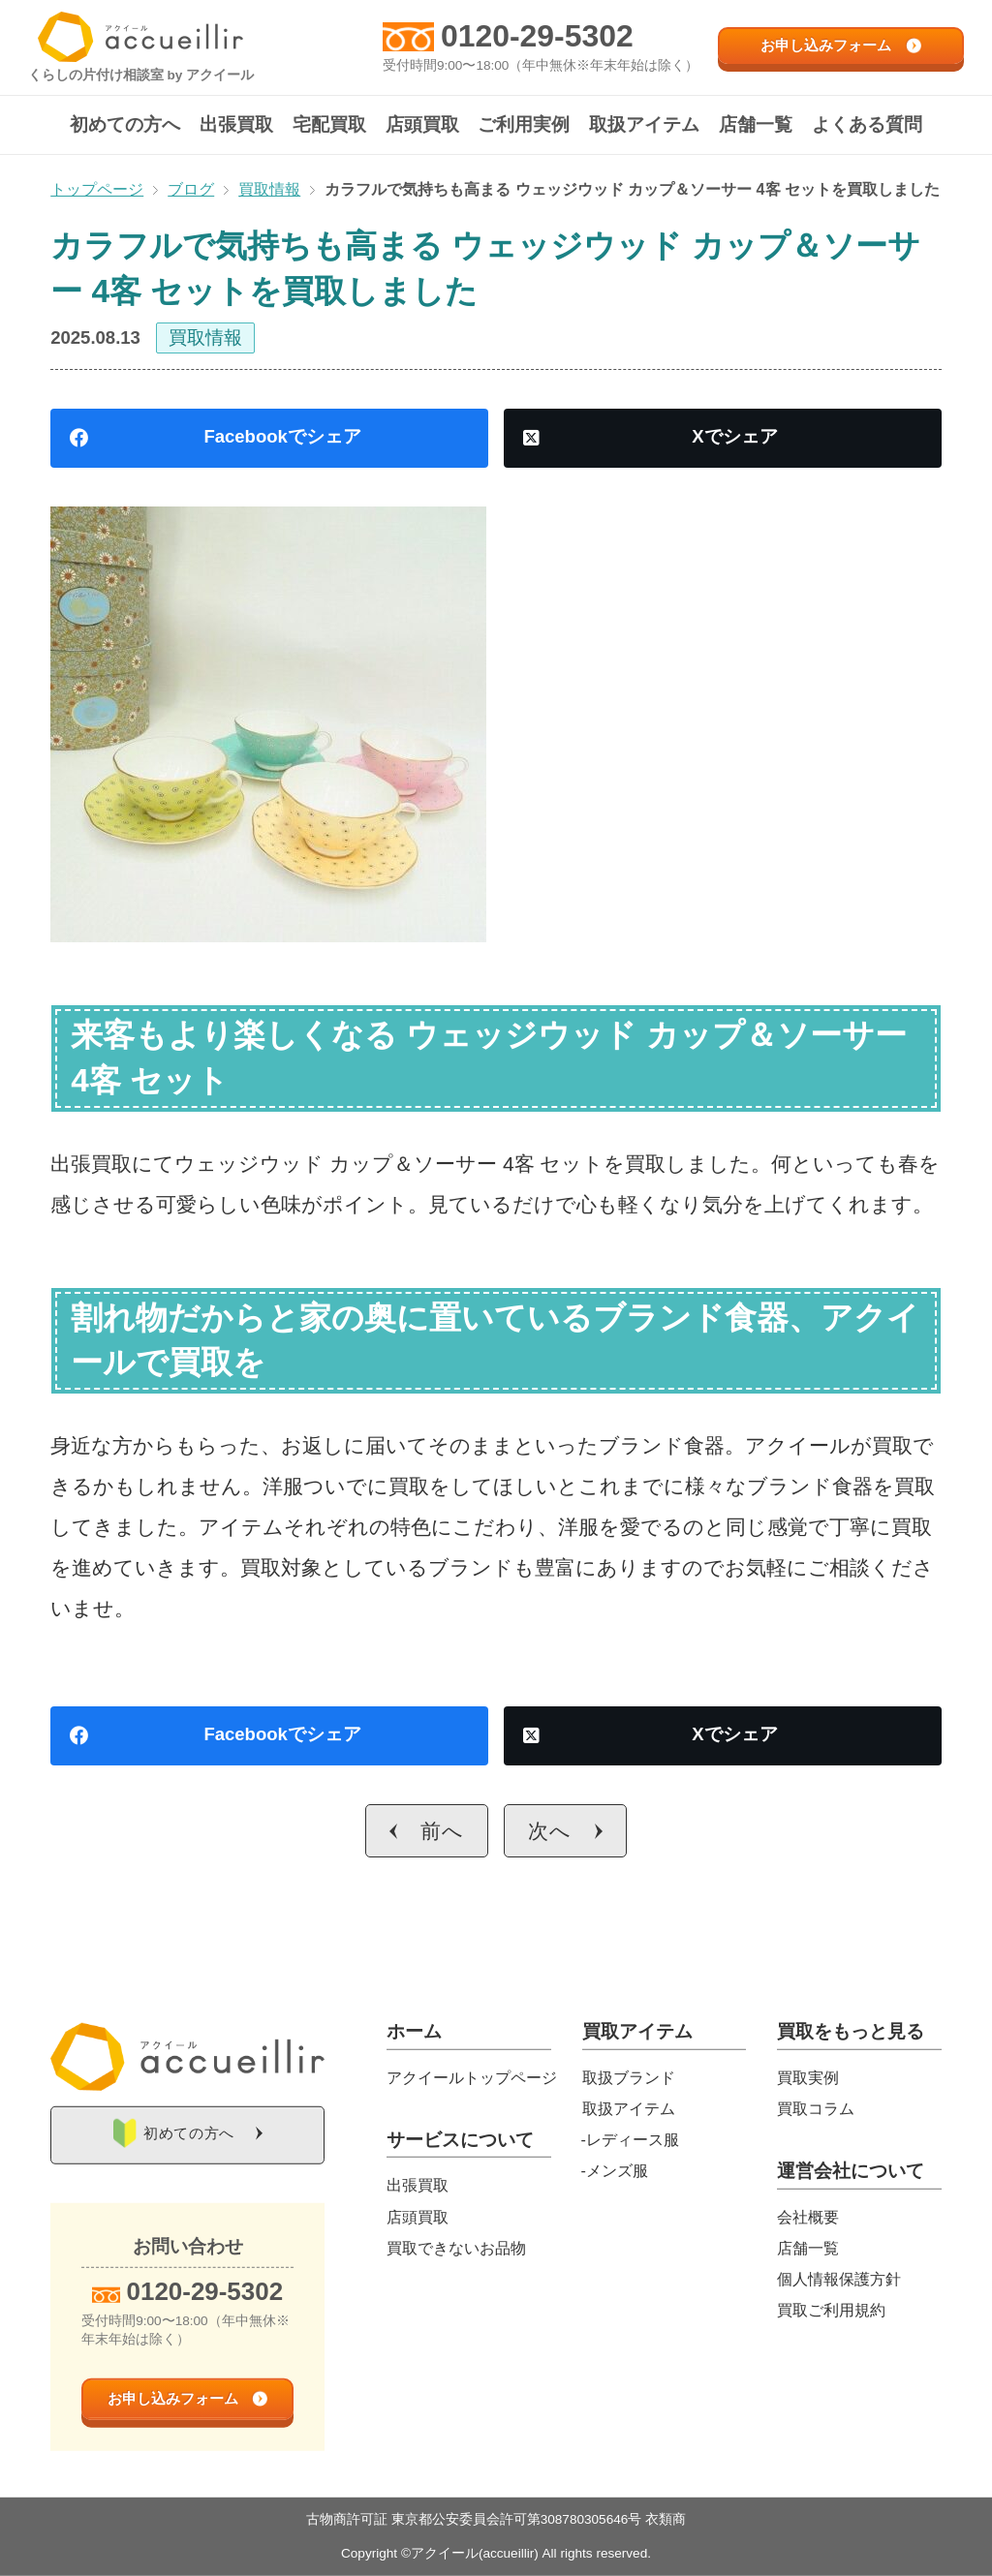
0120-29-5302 (537, 35)
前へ (442, 1831)
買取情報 (205, 337)
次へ (550, 1831)
